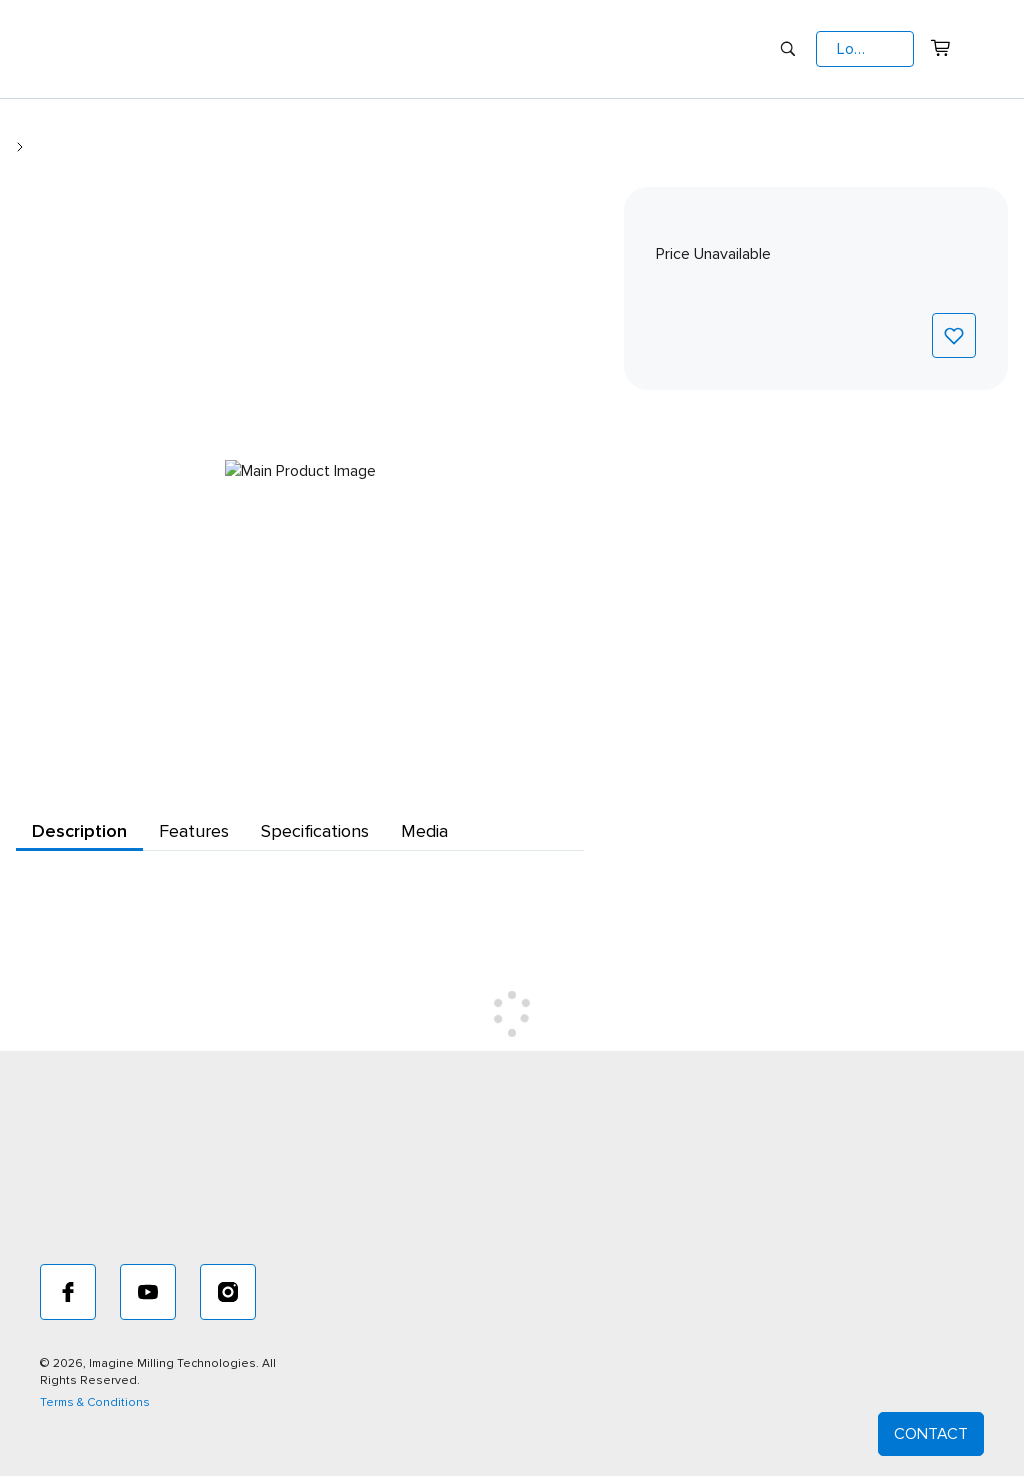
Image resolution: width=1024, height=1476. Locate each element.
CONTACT (931, 1434)
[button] (865, 49)
